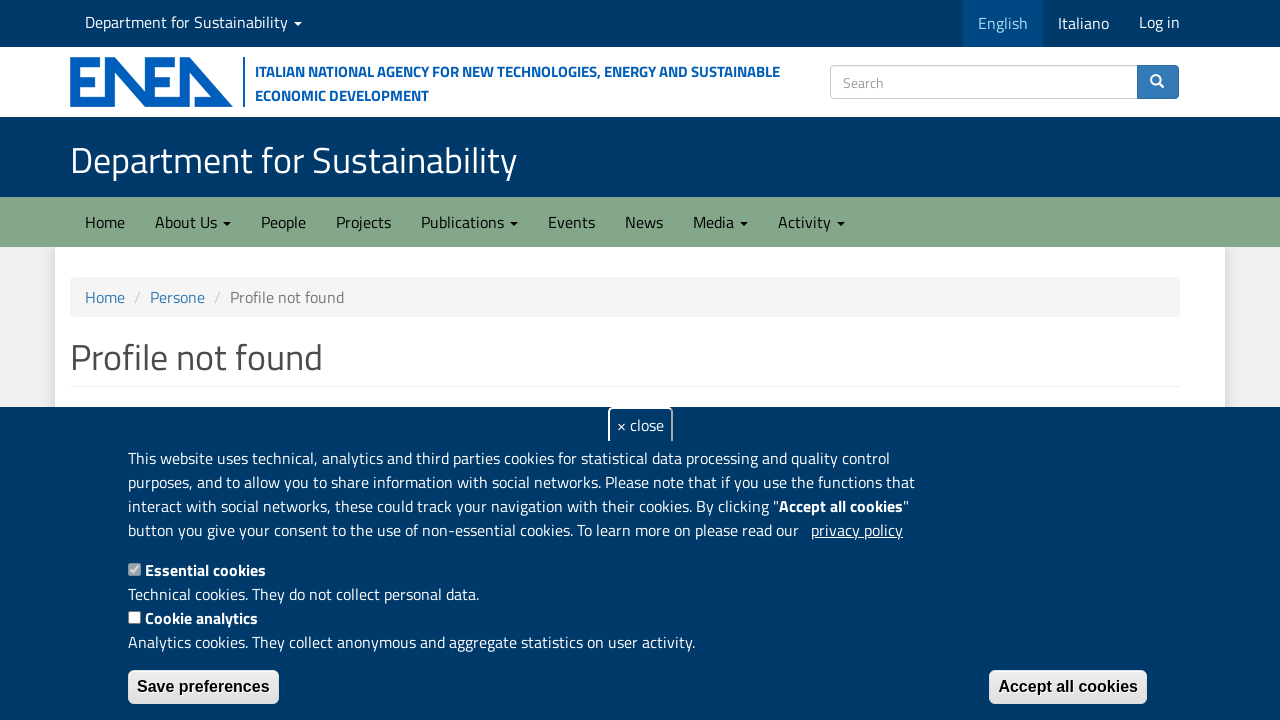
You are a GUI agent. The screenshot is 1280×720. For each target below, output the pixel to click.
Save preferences (203, 686)
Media (720, 222)
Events (571, 222)
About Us (193, 222)
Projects (363, 222)
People (283, 222)
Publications (469, 222)
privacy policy (857, 530)
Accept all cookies (1068, 686)
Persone (177, 297)
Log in (1159, 22)
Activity (811, 222)
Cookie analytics (201, 618)
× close (640, 425)
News (644, 222)
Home (105, 222)
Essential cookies (205, 570)
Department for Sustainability (193, 22)
